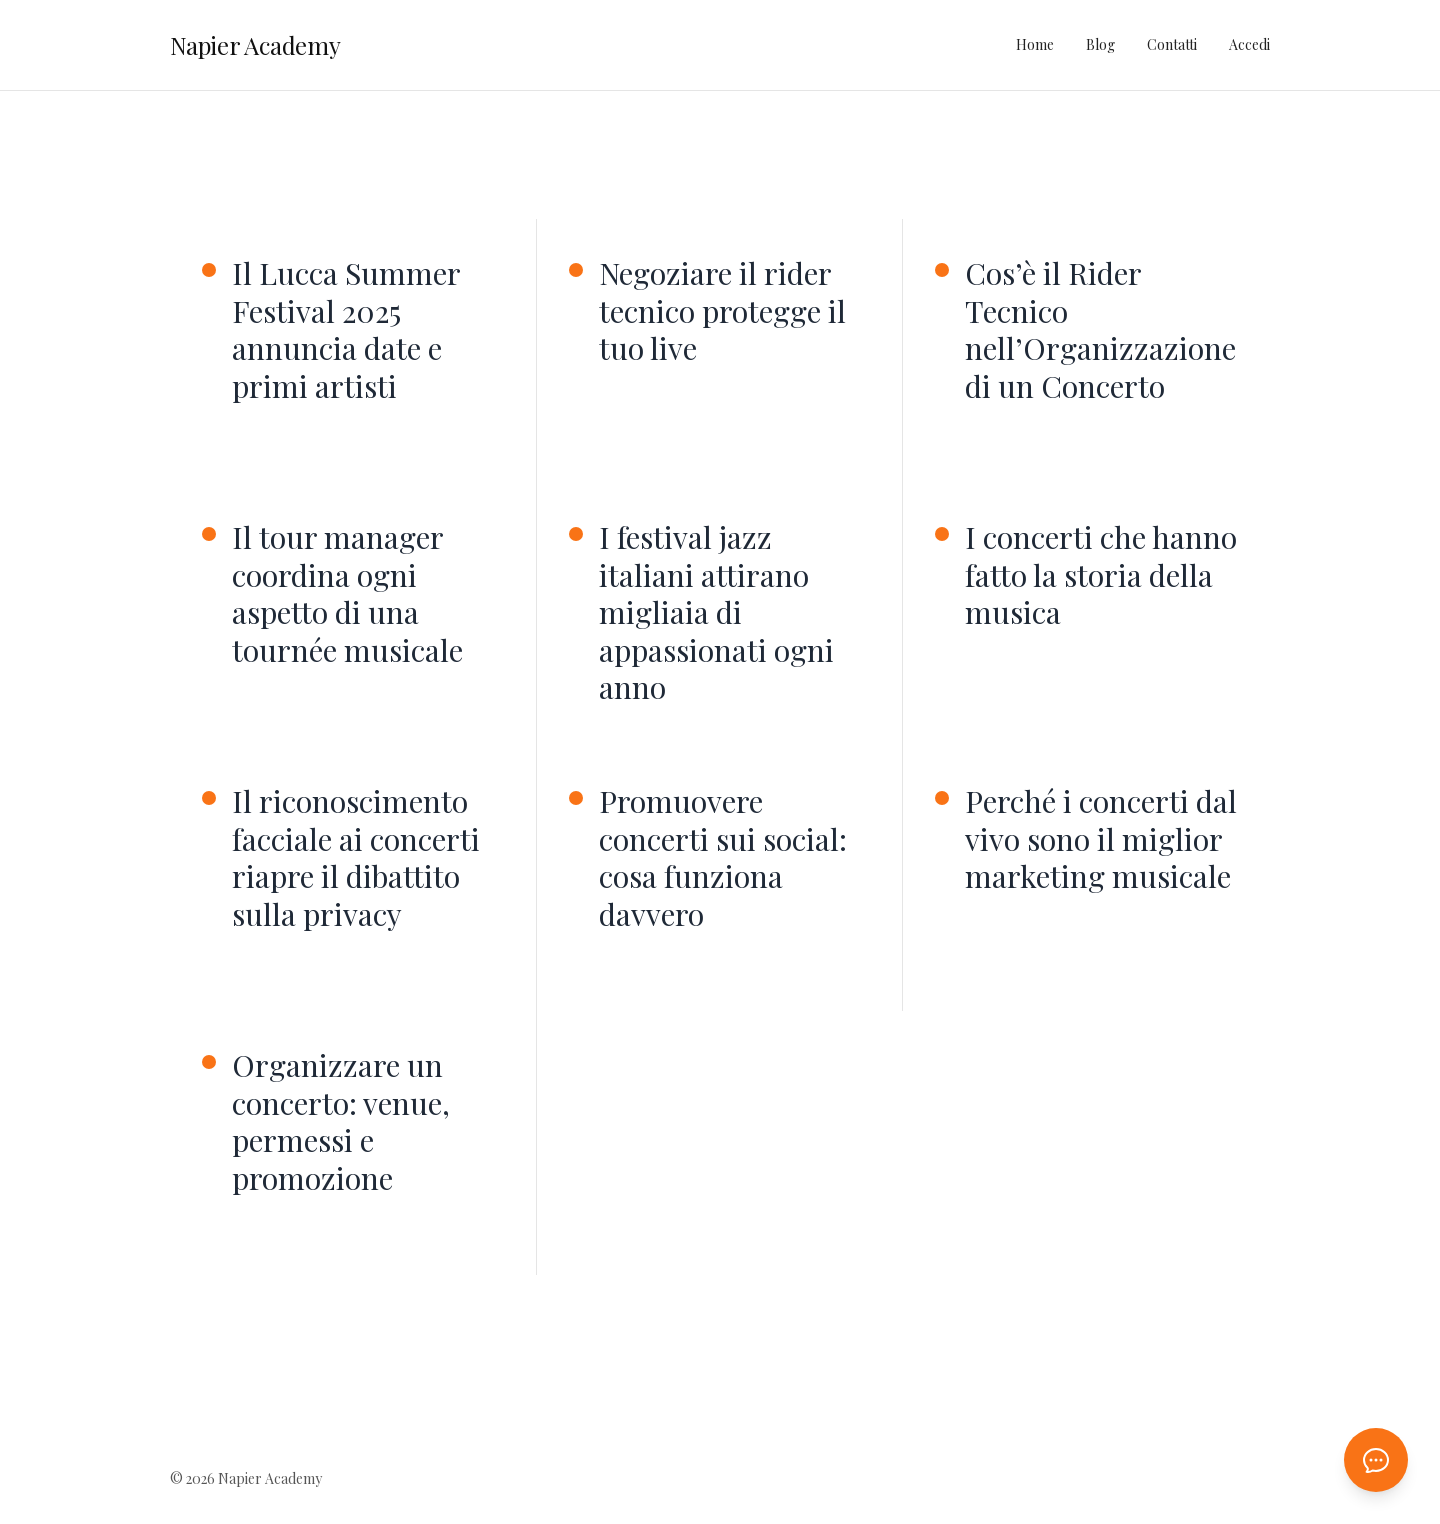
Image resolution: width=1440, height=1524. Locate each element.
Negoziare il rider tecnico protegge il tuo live (722, 311)
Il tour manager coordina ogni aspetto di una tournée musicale (347, 594)
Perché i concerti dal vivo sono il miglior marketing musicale (1101, 839)
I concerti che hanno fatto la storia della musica (1101, 575)
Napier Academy (255, 45)
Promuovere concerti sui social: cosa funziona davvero (723, 858)
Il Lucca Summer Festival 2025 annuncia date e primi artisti (346, 330)
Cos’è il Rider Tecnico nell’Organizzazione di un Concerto (1100, 330)
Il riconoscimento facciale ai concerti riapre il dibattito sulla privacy (356, 858)
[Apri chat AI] (1376, 1460)
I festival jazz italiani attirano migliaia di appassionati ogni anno (716, 613)
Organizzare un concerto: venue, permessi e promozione (341, 1122)
